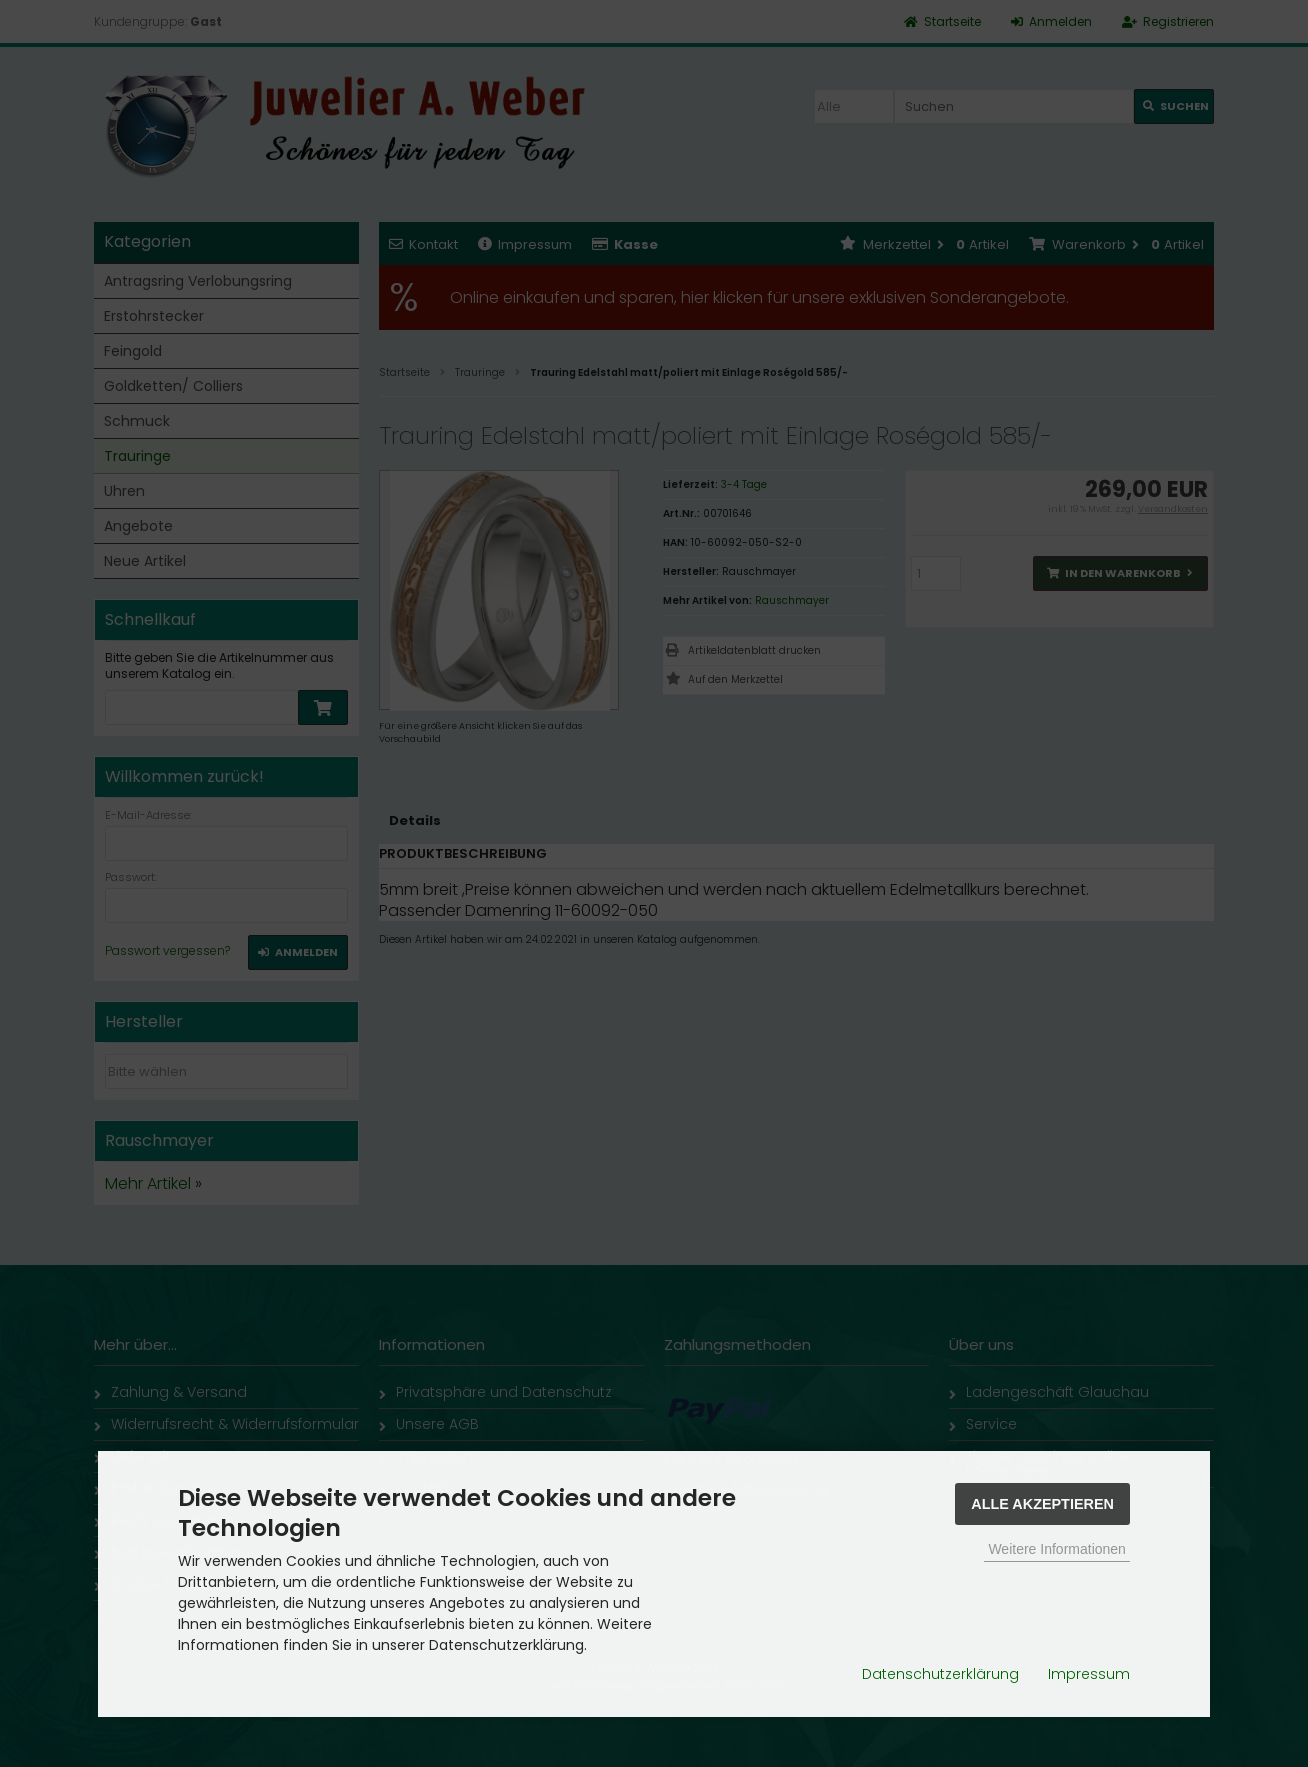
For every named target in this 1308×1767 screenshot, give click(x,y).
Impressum (1089, 1674)
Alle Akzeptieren (1042, 1504)
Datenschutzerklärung (940, 1674)
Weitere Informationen (1056, 1549)
